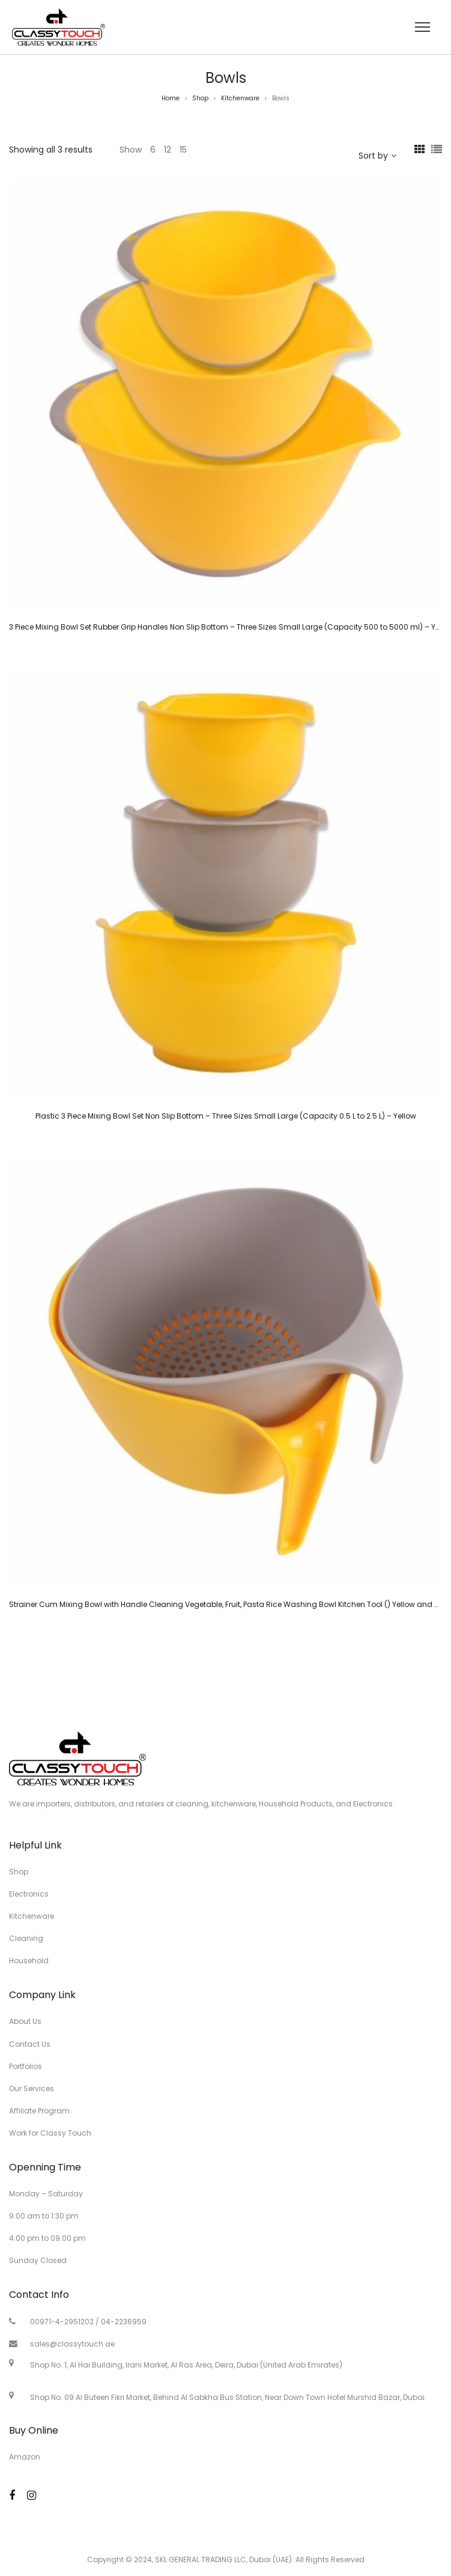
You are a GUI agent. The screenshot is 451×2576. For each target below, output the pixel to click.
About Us (25, 2021)
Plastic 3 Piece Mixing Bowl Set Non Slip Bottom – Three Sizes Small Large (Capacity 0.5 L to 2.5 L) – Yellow (225, 1116)
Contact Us (29, 2044)
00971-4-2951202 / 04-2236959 (88, 2321)
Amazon (24, 2457)
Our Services (31, 2088)
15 (183, 150)
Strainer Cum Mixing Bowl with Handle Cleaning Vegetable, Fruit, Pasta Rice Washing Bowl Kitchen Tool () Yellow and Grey (230, 1604)
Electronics (29, 1894)
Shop (200, 98)
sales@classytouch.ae (72, 2344)
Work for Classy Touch (50, 2133)
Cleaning (26, 1938)
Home (171, 98)
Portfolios (25, 2066)
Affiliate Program (39, 2111)
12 (167, 150)
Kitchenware (240, 98)
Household (29, 1960)
